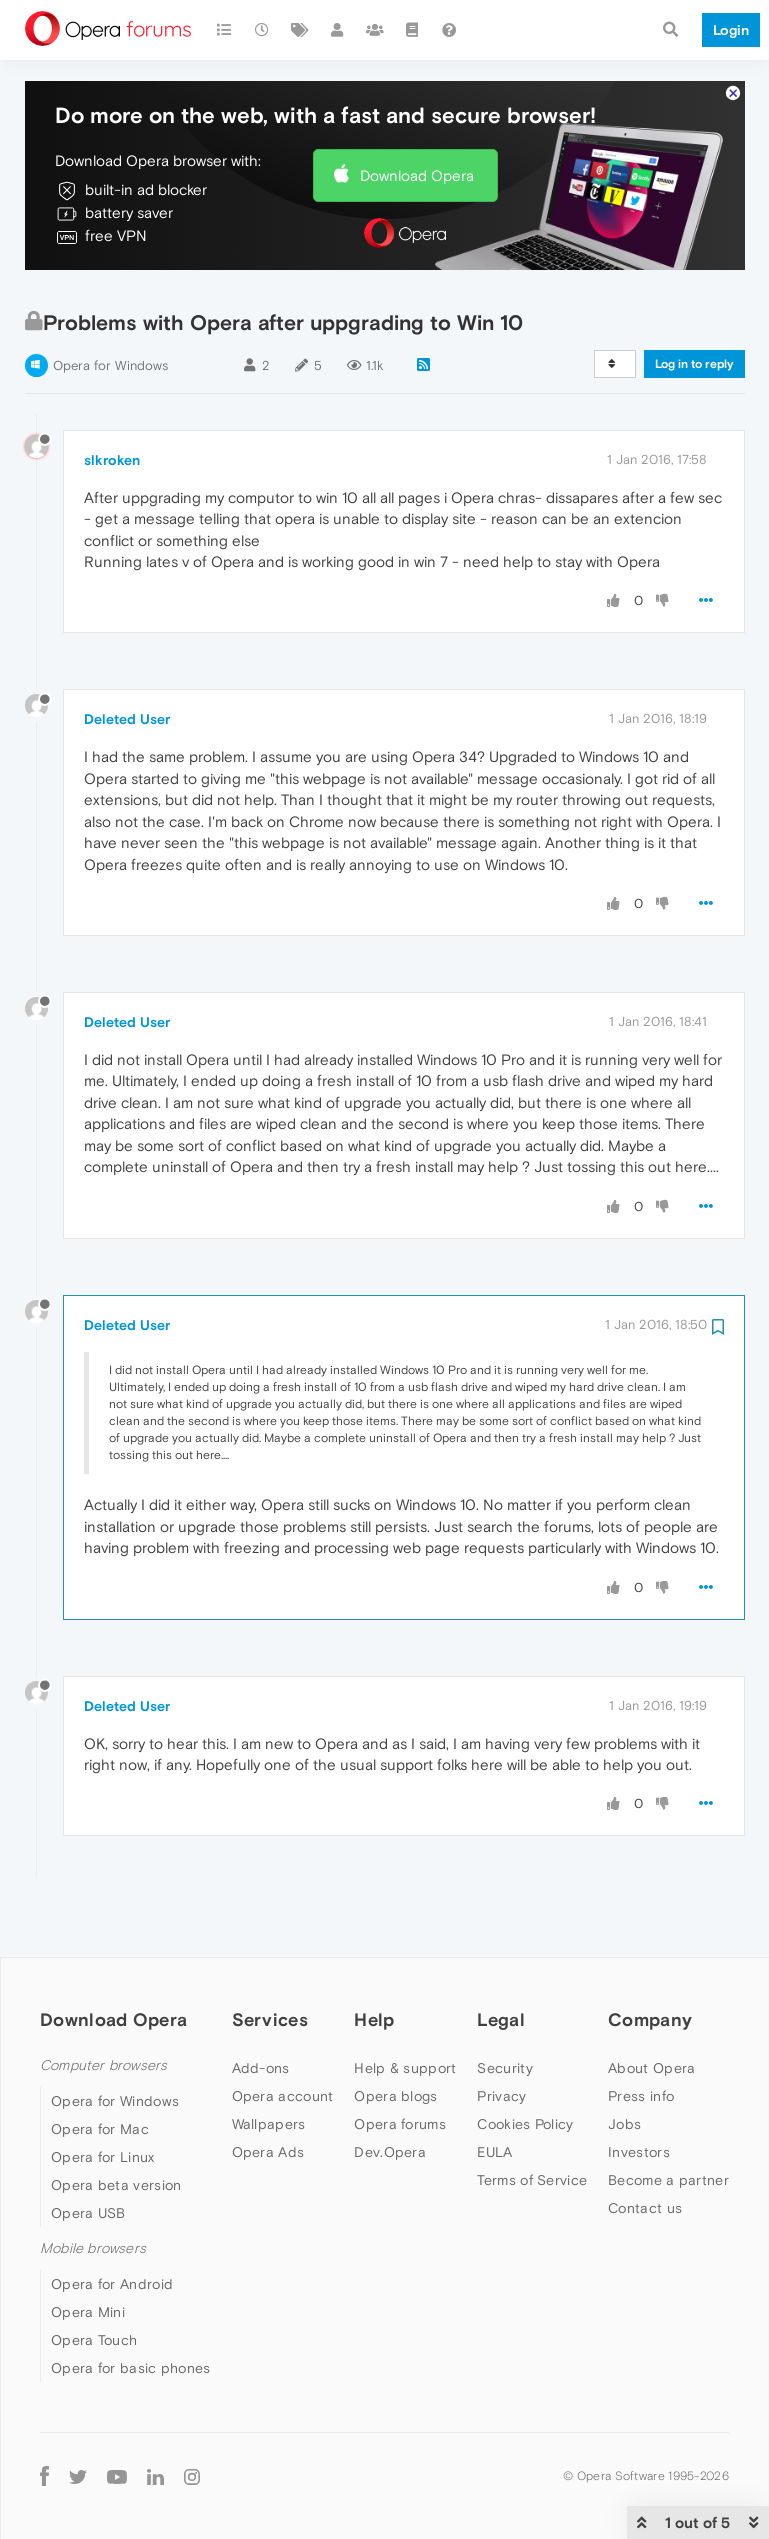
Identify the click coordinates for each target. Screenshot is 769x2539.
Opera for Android (112, 2230)
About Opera (651, 2013)
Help (374, 1964)
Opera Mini (88, 2258)
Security (504, 2013)
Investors (639, 2097)
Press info (641, 2041)
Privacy (501, 2041)
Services (270, 1964)
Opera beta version (116, 2130)
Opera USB (88, 2158)
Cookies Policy (525, 2069)
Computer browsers (103, 2010)
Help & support (405, 2013)
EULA (494, 2097)
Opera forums (400, 2069)
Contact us (645, 2153)
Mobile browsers (93, 2193)
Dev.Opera (390, 2097)
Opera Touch (94, 2286)
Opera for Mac (100, 2074)
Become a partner (668, 2125)
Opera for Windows (110, 310)
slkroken (112, 405)
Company (650, 1964)
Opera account (283, 2041)
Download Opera (417, 120)
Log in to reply (694, 309)
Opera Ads (268, 2097)
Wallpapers (269, 2069)
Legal (501, 1964)
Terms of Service (532, 2125)
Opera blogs (395, 2041)
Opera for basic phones (131, 2314)
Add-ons (261, 2013)
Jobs (624, 2069)
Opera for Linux (103, 2102)
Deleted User (127, 665)
